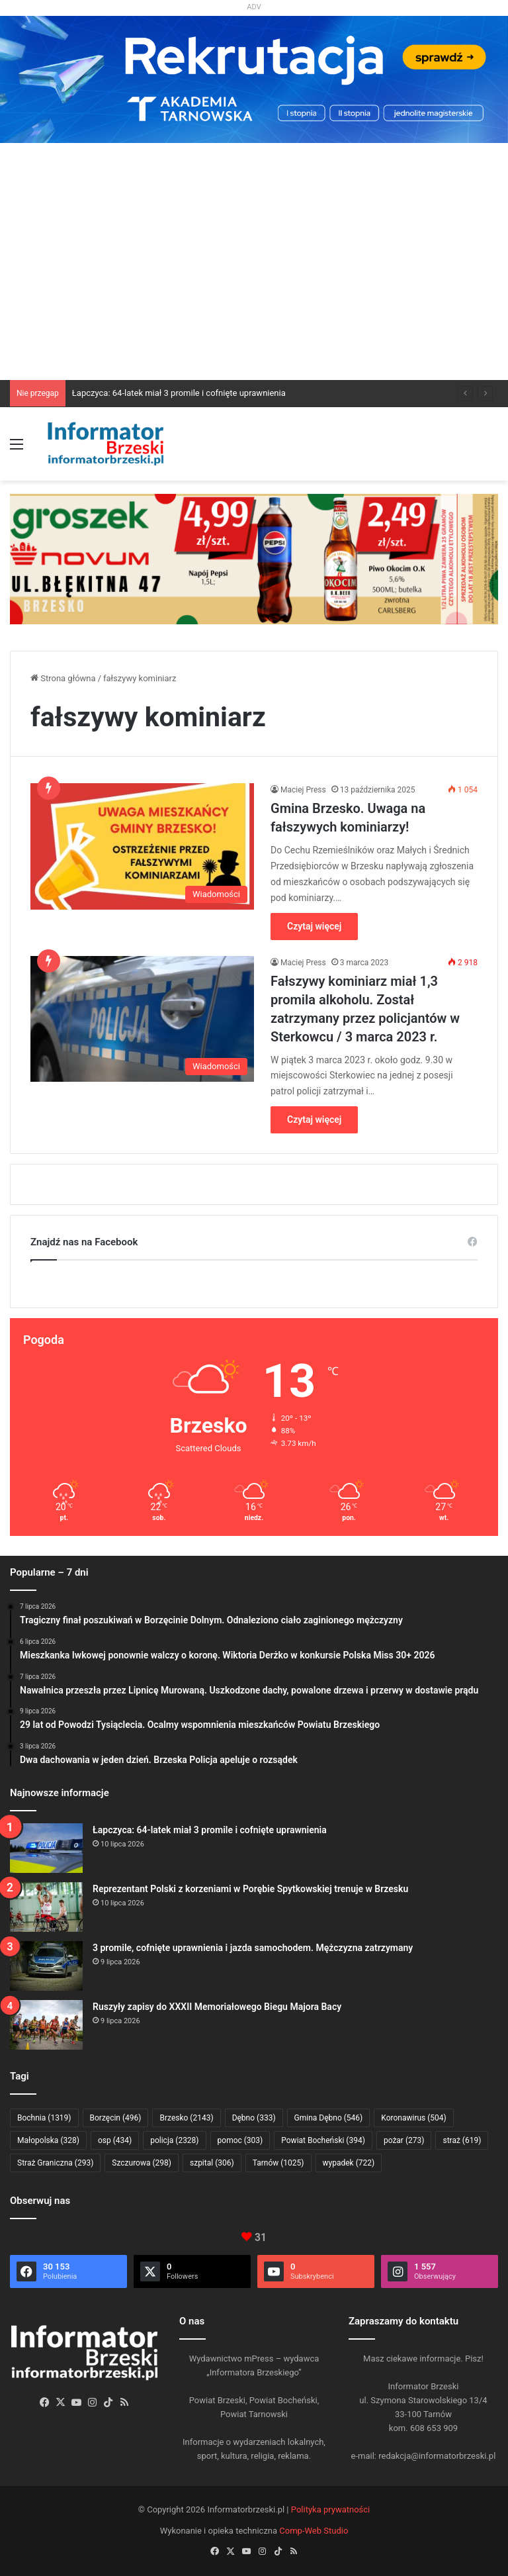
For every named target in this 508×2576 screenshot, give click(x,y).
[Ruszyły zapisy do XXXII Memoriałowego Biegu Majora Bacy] (46, 2025)
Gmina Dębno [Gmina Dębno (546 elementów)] (328, 2118)
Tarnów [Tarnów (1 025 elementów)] (278, 2163)
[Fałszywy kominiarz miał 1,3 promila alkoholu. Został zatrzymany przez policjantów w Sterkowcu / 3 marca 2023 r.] (142, 1019)
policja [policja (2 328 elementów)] (174, 2140)
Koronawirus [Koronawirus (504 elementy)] (413, 2118)
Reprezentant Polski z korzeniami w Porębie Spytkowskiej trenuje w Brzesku (250, 1889)
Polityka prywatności (330, 2509)
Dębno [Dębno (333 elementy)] (254, 2118)
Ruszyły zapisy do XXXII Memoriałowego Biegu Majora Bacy (217, 2006)
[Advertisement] (254, 280)
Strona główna (63, 678)
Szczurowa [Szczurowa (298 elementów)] (141, 2163)
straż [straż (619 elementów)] (462, 2140)
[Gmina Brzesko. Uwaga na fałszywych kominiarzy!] (142, 846)
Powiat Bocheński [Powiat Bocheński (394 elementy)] (323, 2140)
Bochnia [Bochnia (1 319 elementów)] (44, 2118)
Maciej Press (303, 789)
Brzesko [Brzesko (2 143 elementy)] (186, 2118)
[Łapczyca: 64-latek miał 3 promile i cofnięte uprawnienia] (46, 1848)
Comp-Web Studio (313, 2531)
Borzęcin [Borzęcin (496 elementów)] (116, 2118)
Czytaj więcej (314, 926)
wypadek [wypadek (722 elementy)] (349, 2163)
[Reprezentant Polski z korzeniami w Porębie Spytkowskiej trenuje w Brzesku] (46, 1907)
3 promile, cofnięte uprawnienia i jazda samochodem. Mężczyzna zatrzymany (253, 1947)
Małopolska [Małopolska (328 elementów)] (48, 2140)
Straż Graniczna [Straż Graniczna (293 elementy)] (55, 2163)
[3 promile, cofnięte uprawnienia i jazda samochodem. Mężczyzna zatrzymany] (46, 1966)
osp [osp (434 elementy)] (115, 2140)
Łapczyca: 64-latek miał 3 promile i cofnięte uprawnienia (179, 393)
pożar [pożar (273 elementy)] (404, 2140)
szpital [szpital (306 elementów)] (212, 2163)
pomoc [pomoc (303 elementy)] (240, 2140)
